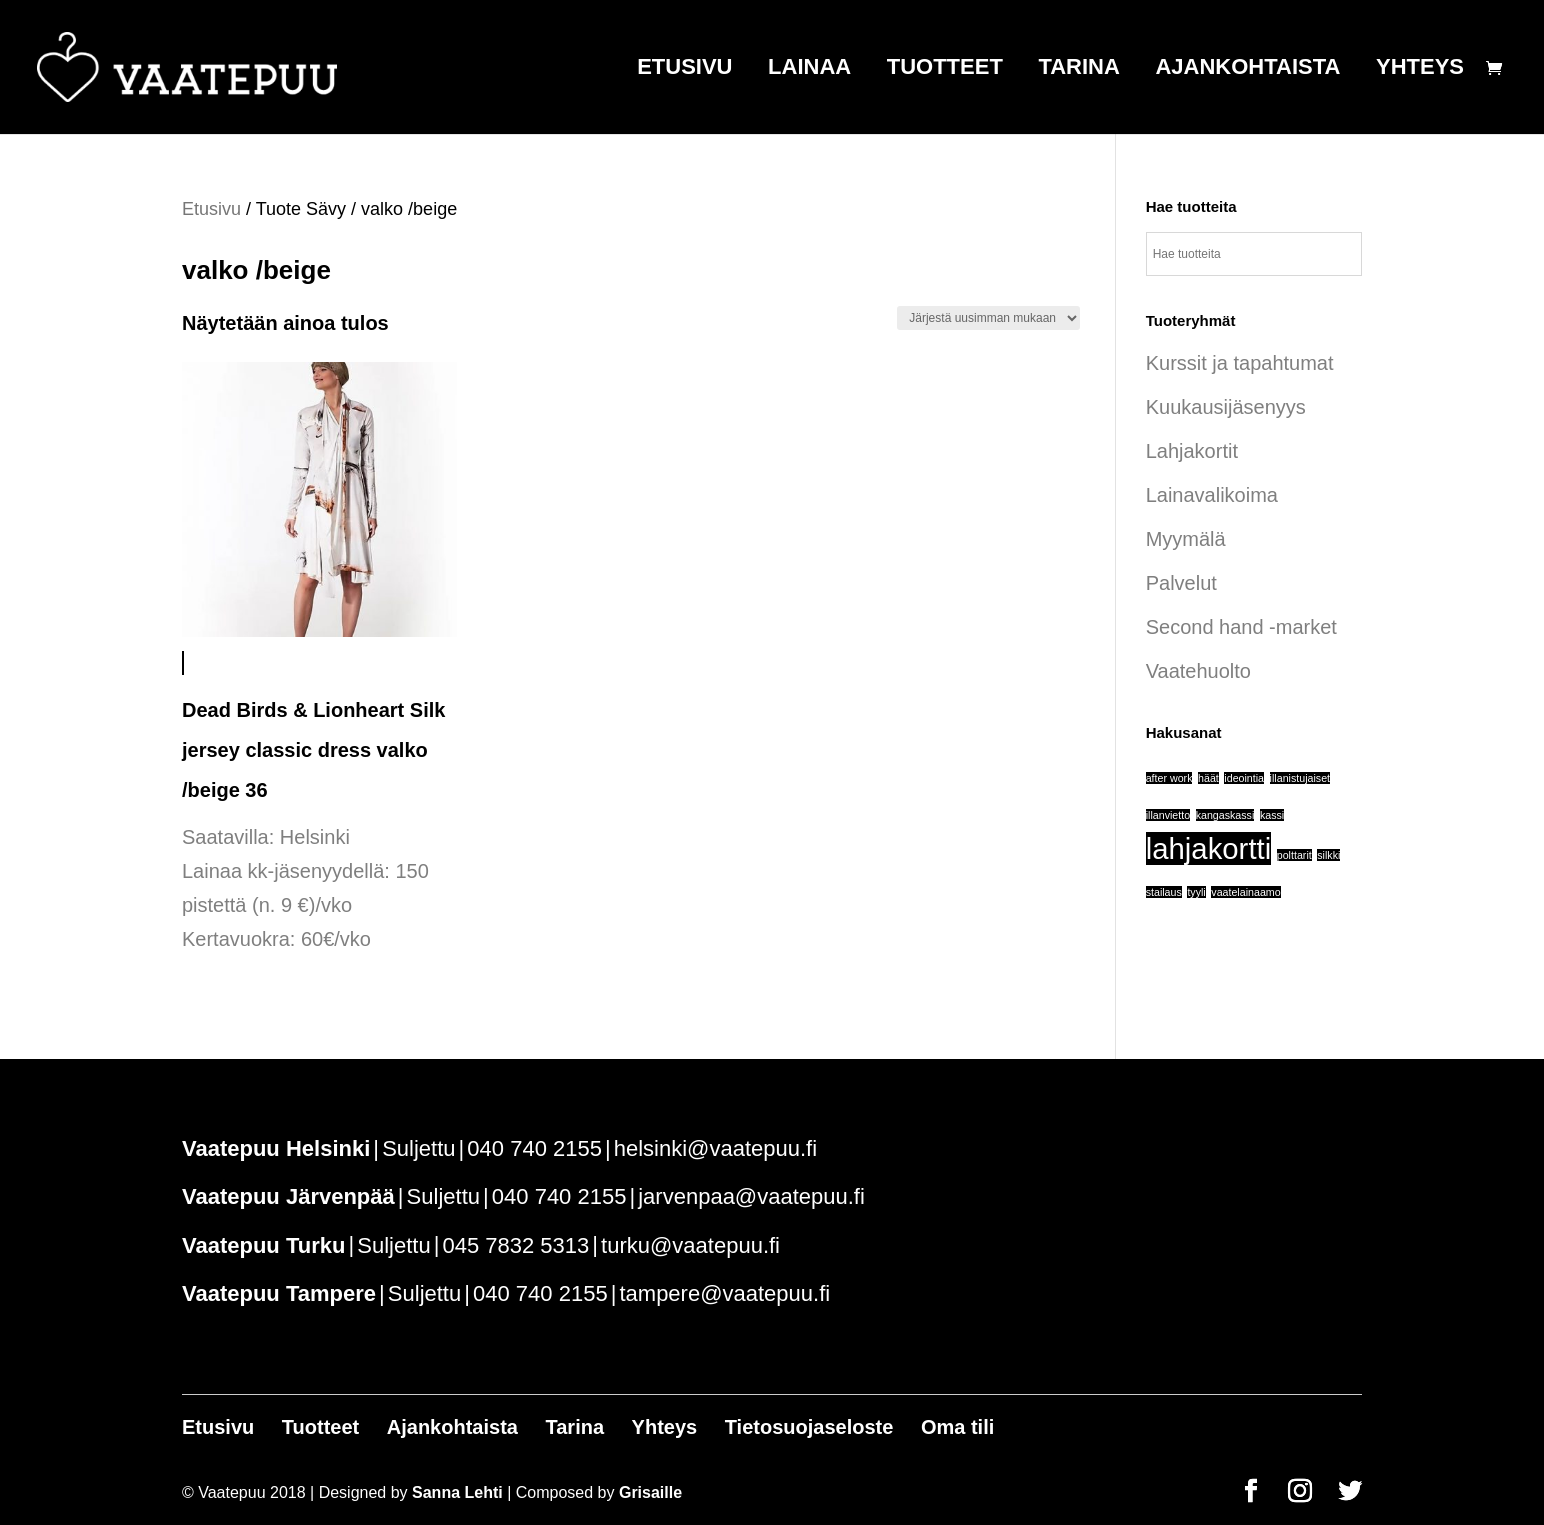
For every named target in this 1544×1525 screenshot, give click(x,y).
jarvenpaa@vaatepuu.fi (751, 1196)
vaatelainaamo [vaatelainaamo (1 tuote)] (1245, 892)
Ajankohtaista (1247, 69)
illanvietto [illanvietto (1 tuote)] (1168, 815)
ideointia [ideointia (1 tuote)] (1244, 778)
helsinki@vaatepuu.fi (715, 1148)
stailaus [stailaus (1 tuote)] (1164, 892)
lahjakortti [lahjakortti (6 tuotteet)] (1209, 848)
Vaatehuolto (1198, 671)
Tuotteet (945, 69)
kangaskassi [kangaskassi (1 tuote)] (1225, 815)
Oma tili (957, 1427)
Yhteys (1420, 69)
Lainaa (809, 69)
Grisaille (650, 1492)
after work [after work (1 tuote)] (1169, 778)
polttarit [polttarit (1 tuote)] (1294, 855)
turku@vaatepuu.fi (690, 1245)
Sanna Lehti (457, 1492)
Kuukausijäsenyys (1226, 407)
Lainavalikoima (1212, 495)
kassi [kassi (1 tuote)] (1272, 815)
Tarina (1078, 69)
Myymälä (1186, 539)
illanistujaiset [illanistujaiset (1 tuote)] (1300, 778)
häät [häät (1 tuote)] (1208, 778)
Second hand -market (1241, 627)
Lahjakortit (1192, 451)
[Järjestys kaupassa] (988, 318)
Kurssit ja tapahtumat (1240, 363)
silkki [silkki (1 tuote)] (1328, 855)
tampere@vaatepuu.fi (724, 1293)
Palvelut (1181, 583)
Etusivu (684, 69)
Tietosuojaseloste (809, 1427)
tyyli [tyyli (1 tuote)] (1196, 892)
